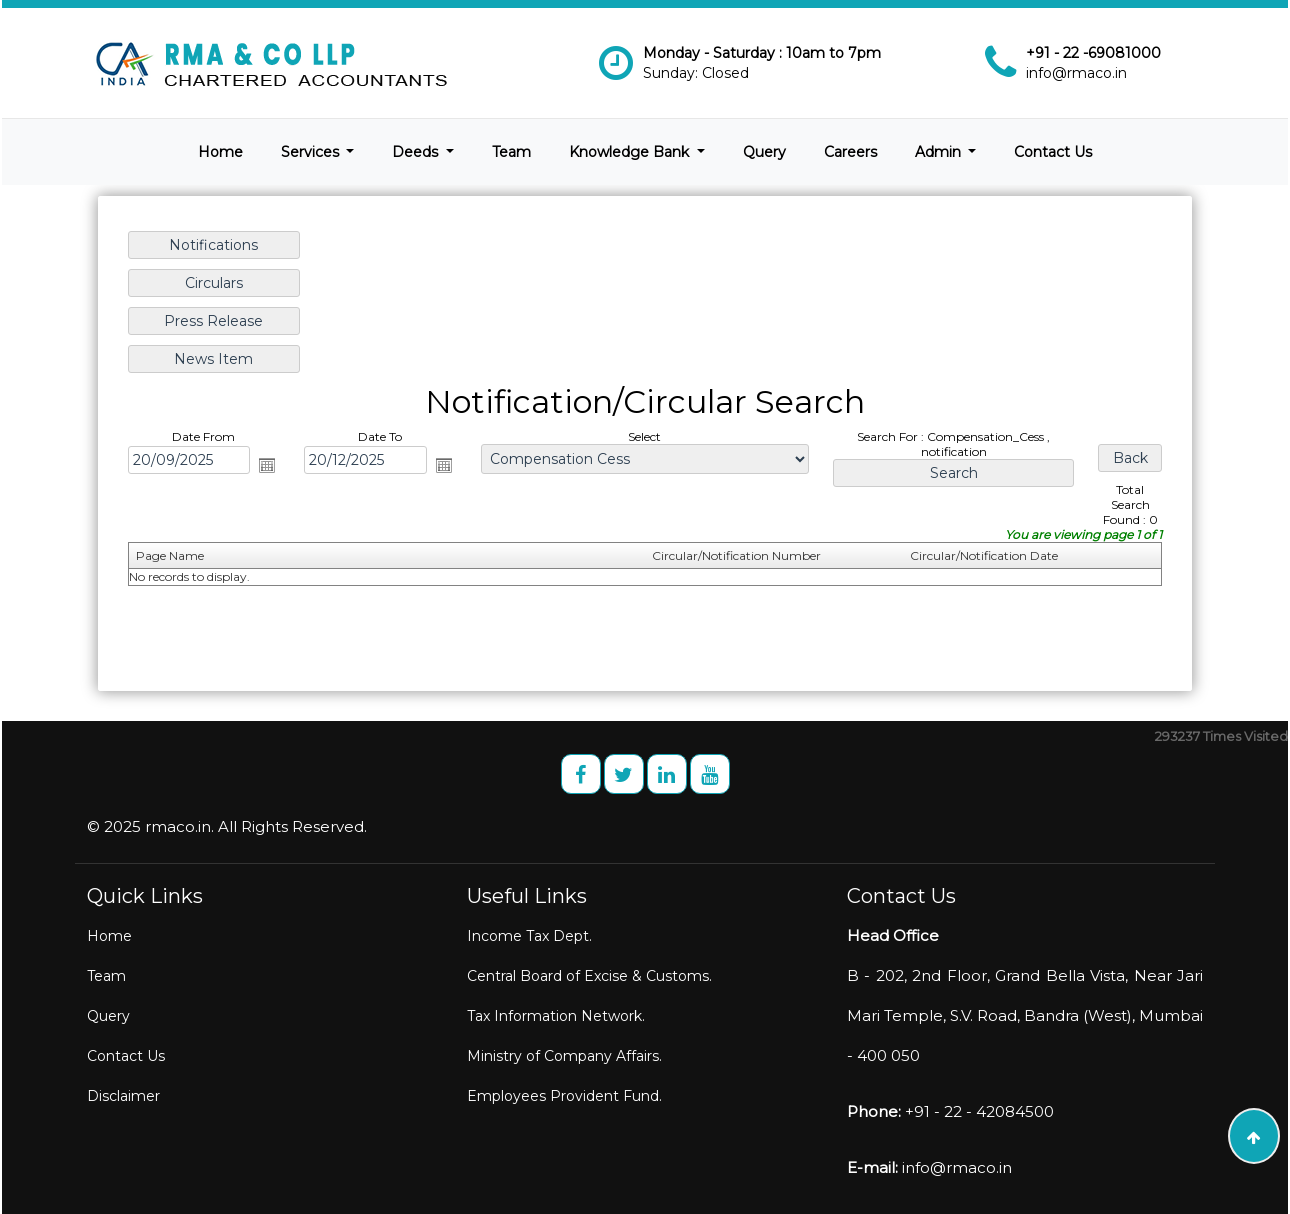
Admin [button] (940, 152)
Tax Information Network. (556, 1016)
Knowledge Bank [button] (631, 152)
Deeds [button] (417, 152)
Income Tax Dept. (529, 936)
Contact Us (1053, 152)
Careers (850, 152)
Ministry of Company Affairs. (564, 1056)
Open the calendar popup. (270, 464)
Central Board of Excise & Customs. (589, 976)
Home (220, 152)
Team (511, 152)
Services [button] (312, 152)
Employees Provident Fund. (564, 1096)
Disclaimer (123, 1096)
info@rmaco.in (1076, 73)
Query (764, 152)
